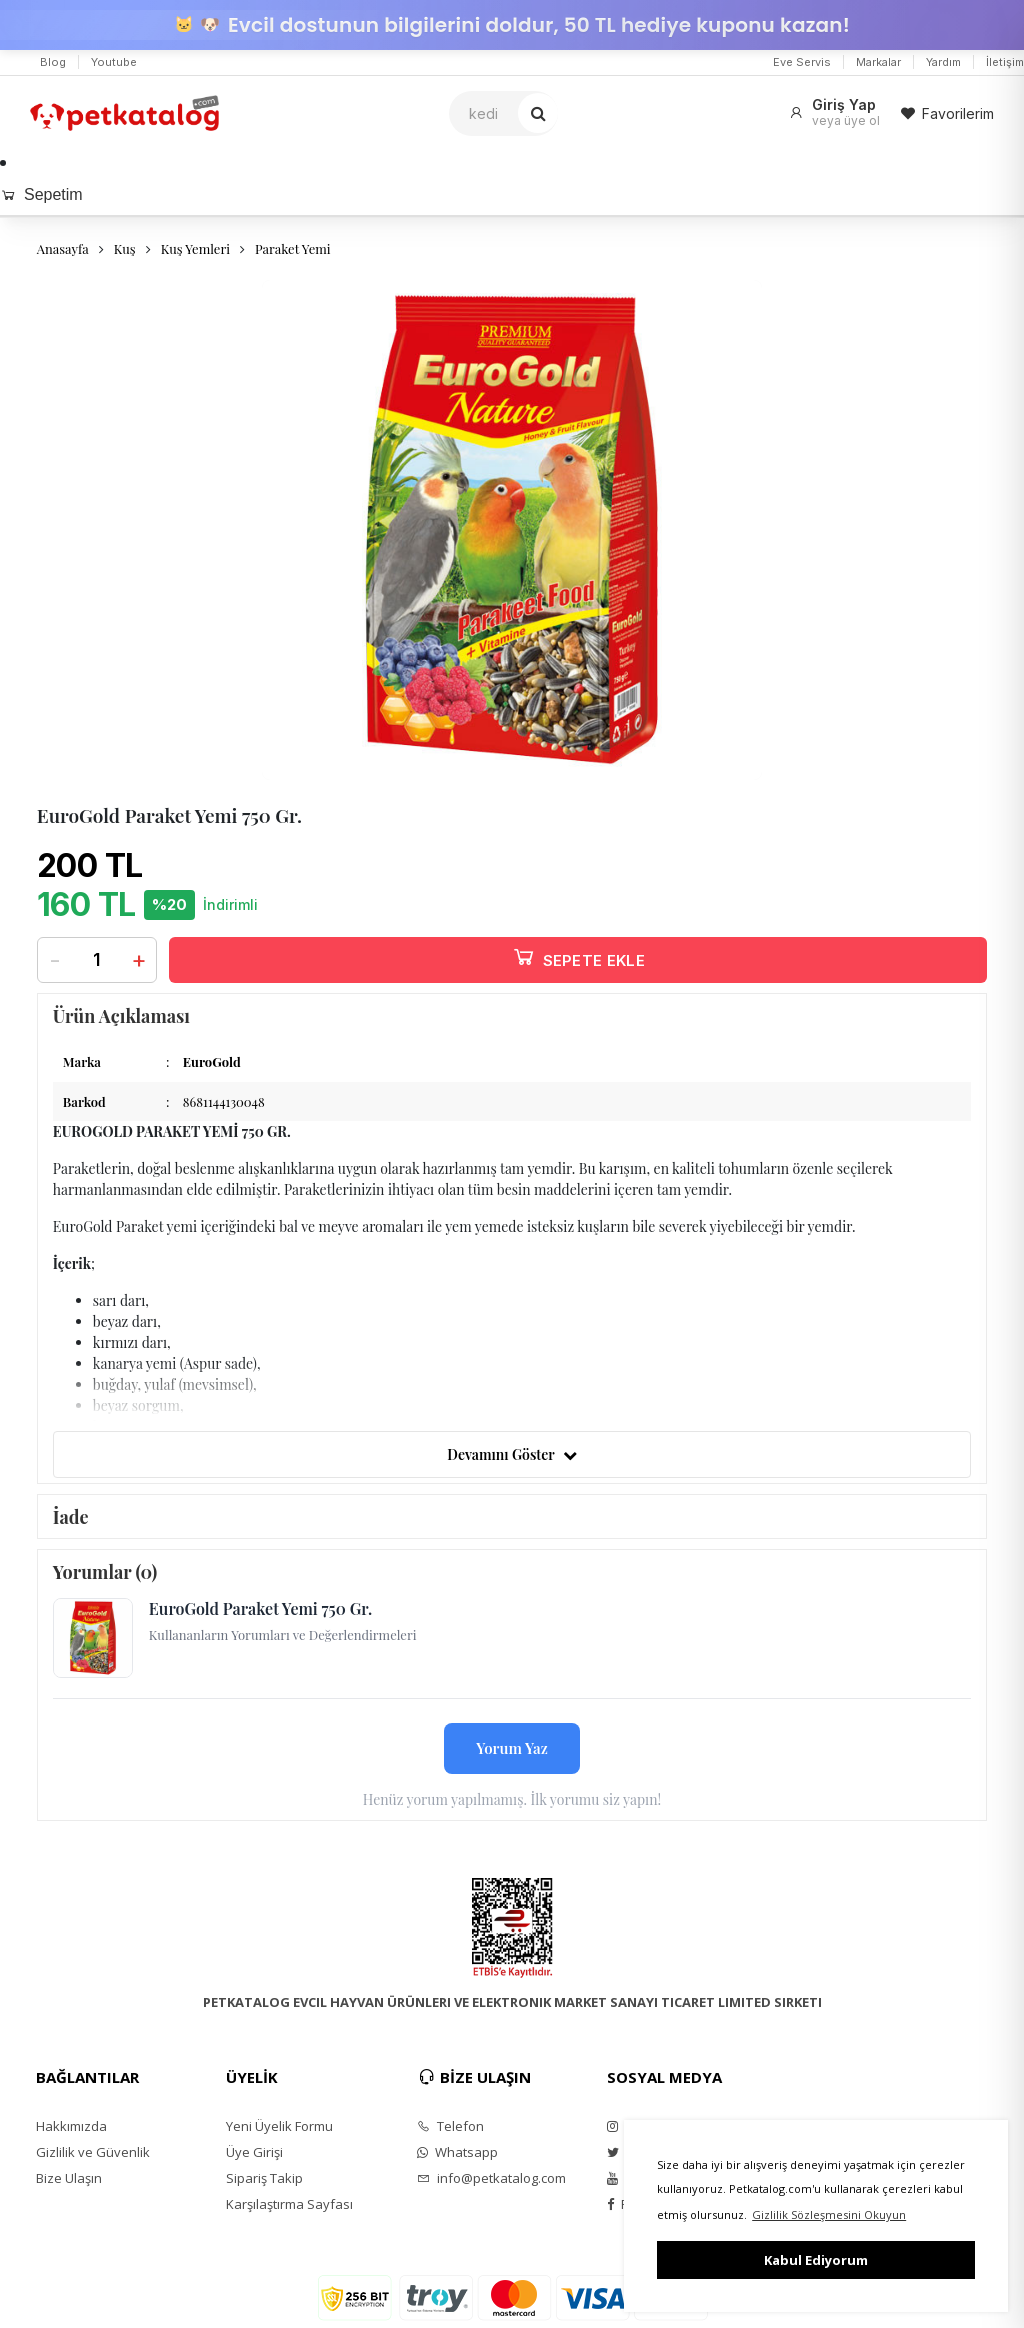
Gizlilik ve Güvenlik (93, 2152)
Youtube (114, 62)
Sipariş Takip (264, 2178)
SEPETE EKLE (578, 956)
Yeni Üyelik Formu (279, 2126)
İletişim (1005, 62)
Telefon (450, 2126)
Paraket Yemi (293, 248)
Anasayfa (63, 248)
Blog (53, 62)
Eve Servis (802, 62)
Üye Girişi (254, 2152)
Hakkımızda (71, 2126)
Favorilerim (947, 113)
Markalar (878, 62)
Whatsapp (457, 2152)
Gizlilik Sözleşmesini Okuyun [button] (829, 2214)
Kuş (125, 248)
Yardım (943, 62)
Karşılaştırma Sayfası (289, 2204)
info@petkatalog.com (491, 2178)
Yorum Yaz (512, 1748)
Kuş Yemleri (195, 248)
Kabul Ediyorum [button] (816, 2260)
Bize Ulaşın (69, 2178)
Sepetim (41, 194)
